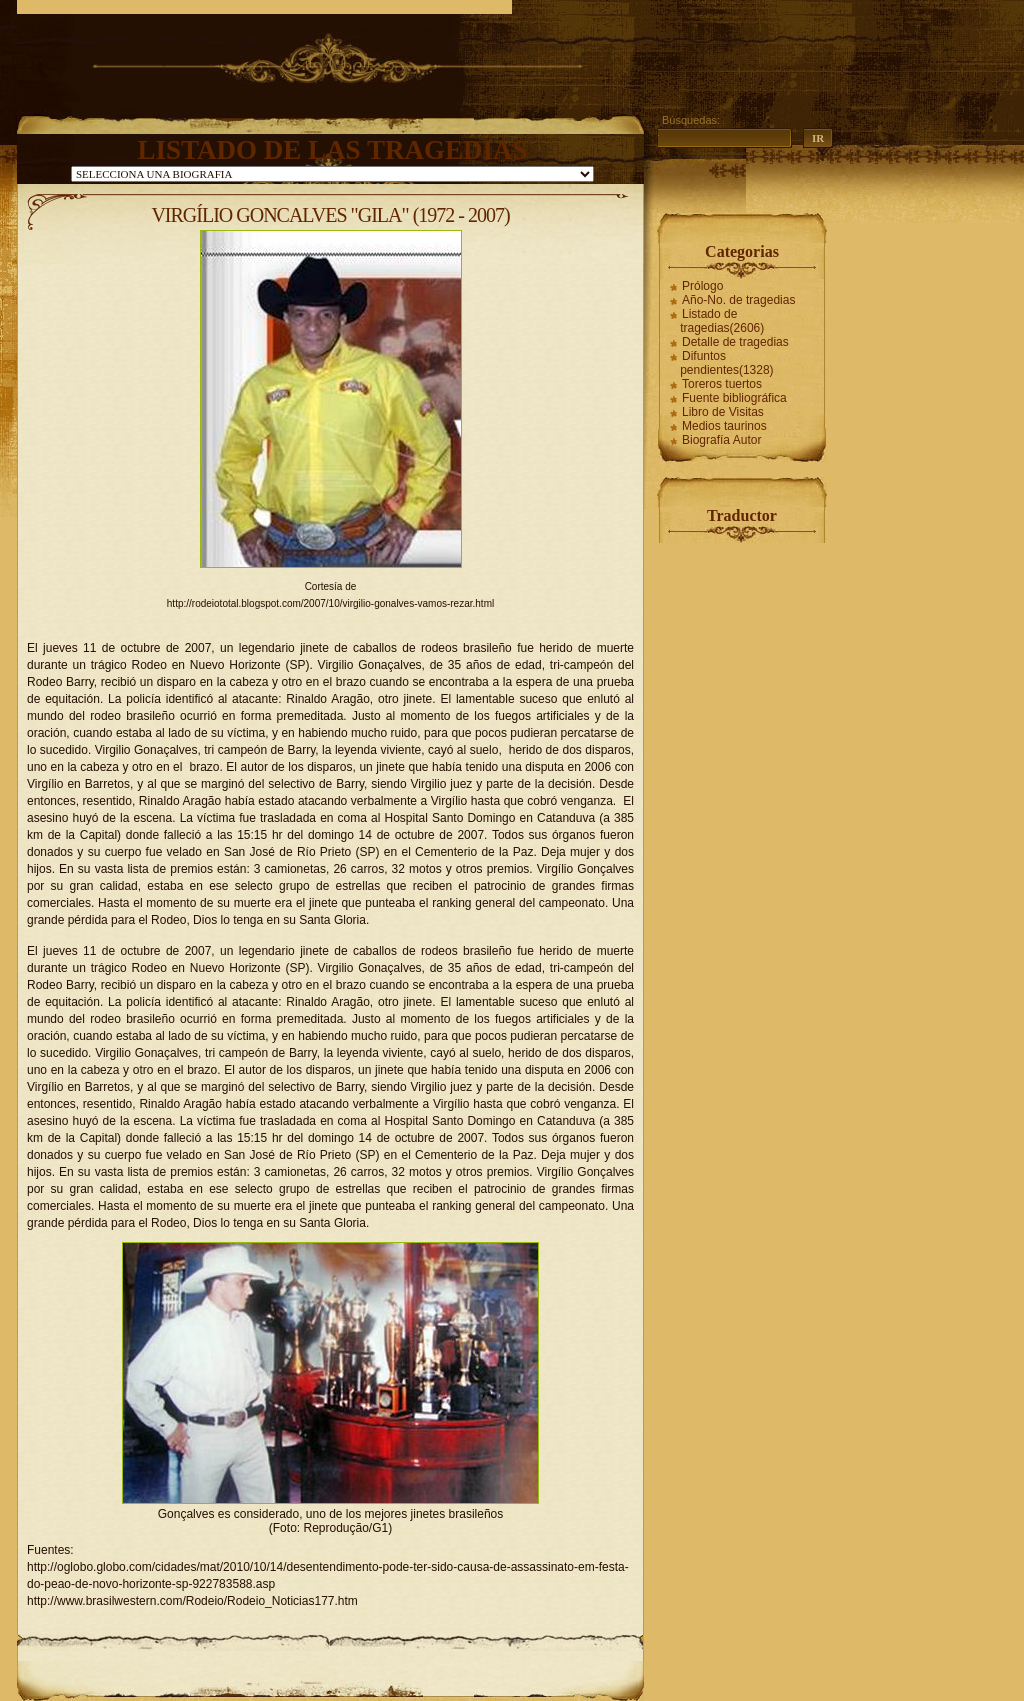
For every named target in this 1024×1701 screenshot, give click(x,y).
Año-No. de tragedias (738, 300)
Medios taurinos (724, 426)
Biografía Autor (721, 440)
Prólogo (702, 286)
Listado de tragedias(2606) (722, 321)
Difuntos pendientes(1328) (726, 363)
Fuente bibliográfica (734, 398)
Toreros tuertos (722, 384)
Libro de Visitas (723, 412)
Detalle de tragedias (735, 342)
